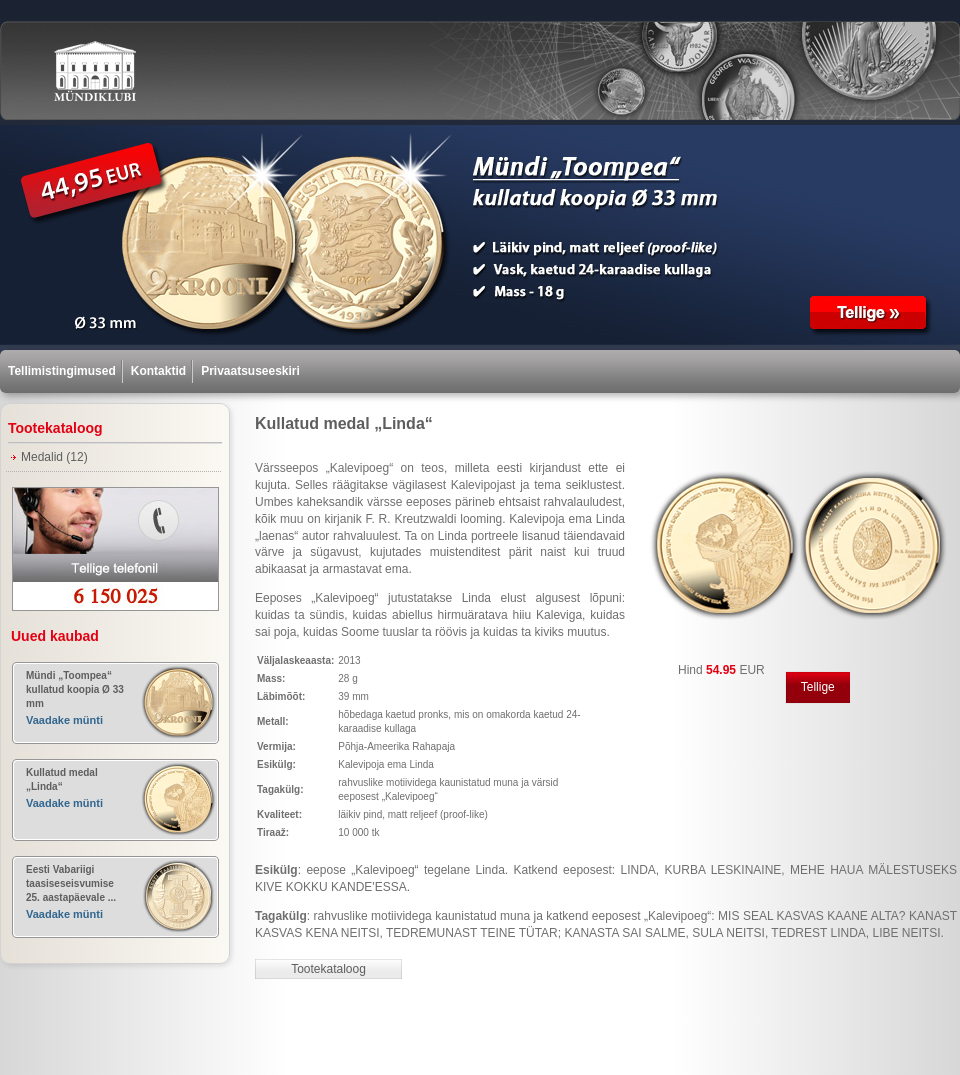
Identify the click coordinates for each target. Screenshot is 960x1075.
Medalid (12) (54, 457)
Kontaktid (158, 371)
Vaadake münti (64, 720)
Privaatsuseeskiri (250, 371)
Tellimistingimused (62, 371)
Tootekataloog (328, 969)
